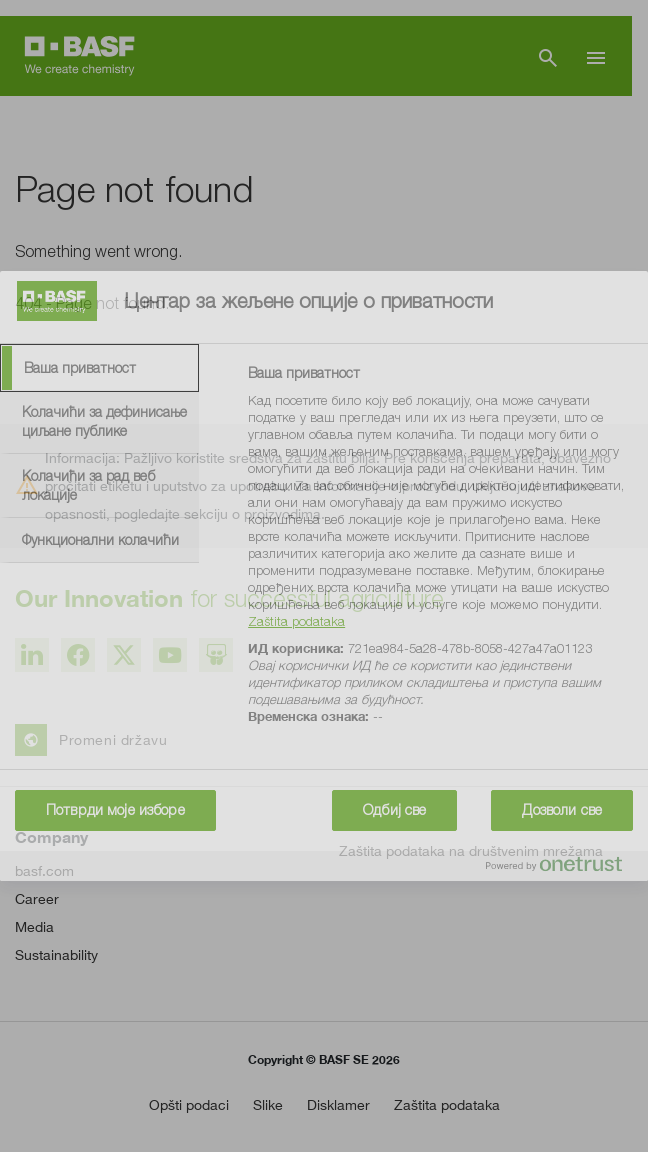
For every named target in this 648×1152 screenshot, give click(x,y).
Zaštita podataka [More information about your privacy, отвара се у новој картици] (296, 621)
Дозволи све (562, 810)
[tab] (99, 368)
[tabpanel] (439, 556)
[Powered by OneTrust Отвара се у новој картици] (562, 868)
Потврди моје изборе (115, 810)
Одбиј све (394, 810)
